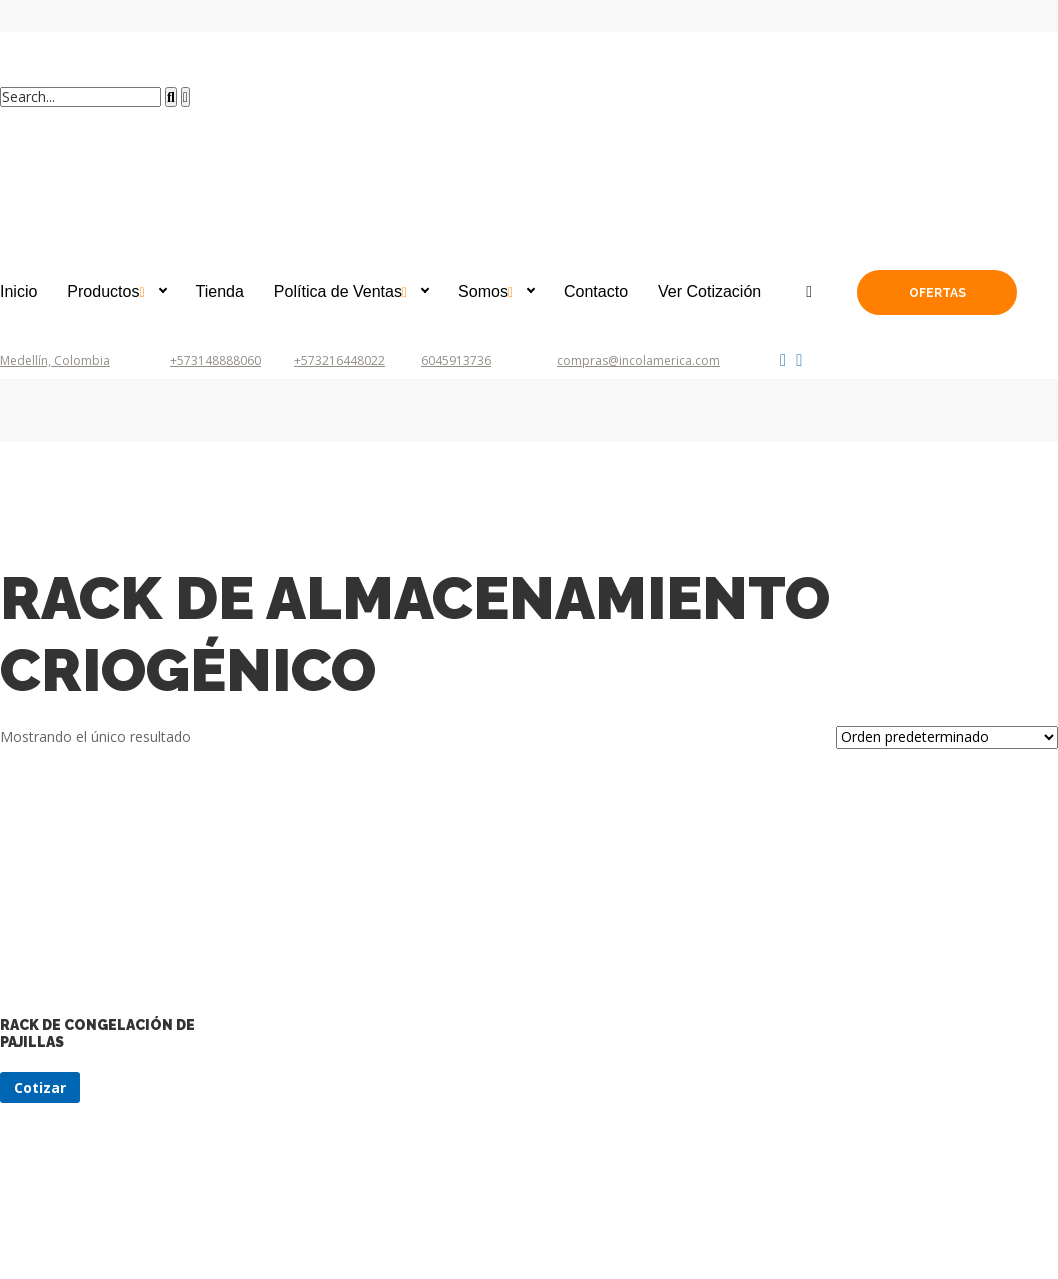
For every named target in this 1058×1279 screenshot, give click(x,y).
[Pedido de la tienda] (947, 737)
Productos (103, 292)
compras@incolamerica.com (638, 360)
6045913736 (456, 360)
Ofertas (937, 293)
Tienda (220, 292)
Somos (483, 292)
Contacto (596, 292)
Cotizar (40, 1087)
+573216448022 (339, 360)
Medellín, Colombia (55, 360)
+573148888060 (215, 360)
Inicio (18, 292)
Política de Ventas (338, 292)
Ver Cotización (709, 292)
